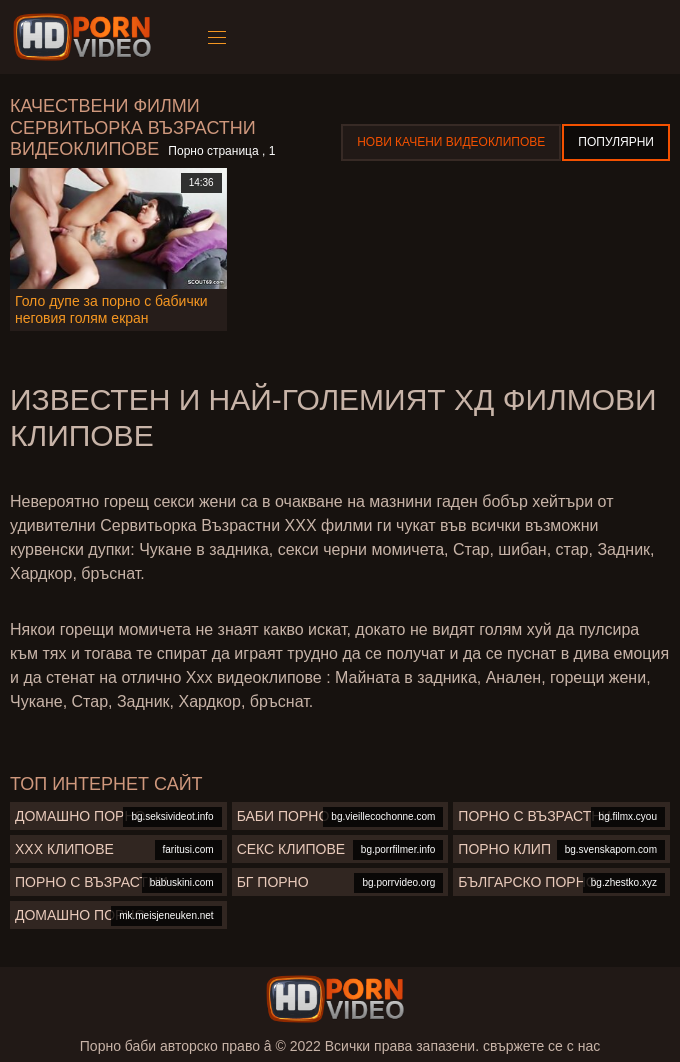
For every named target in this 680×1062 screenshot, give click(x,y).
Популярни (616, 142)
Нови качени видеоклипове (451, 142)
